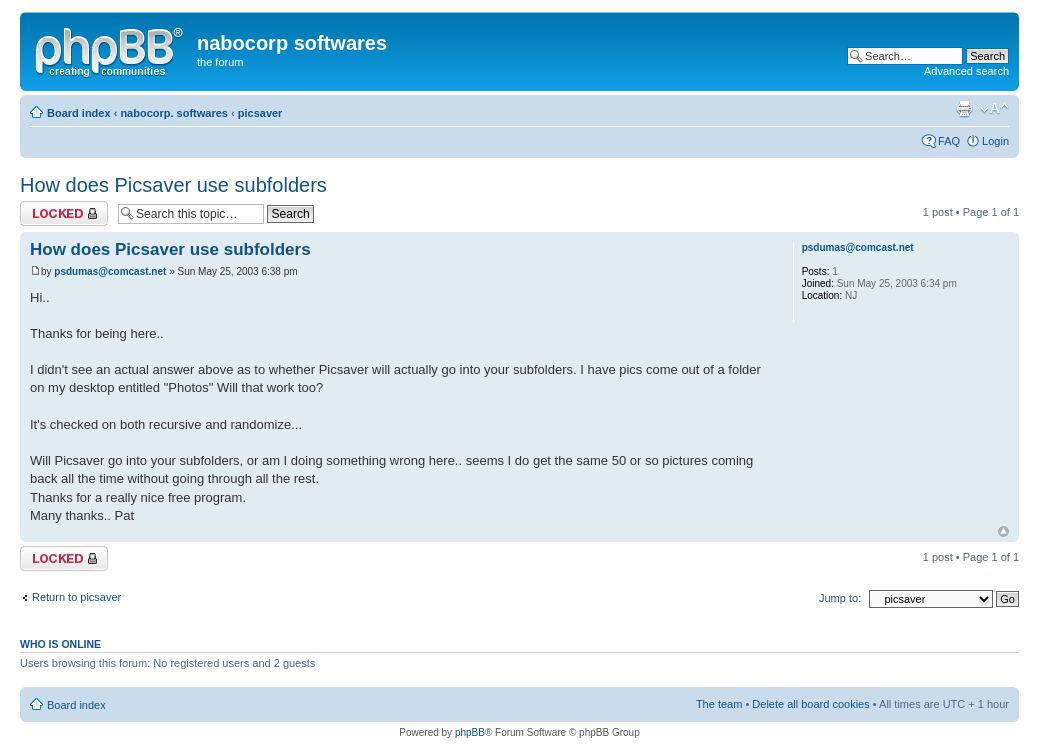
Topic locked (64, 213)
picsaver (260, 113)
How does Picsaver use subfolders (173, 185)
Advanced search (966, 71)
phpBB (470, 732)
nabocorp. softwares (174, 113)
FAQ (949, 141)
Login (995, 141)
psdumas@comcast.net (110, 271)
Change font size (994, 109)
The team (719, 704)
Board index (79, 113)
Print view (964, 109)
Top (1003, 531)
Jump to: (840, 598)
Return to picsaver (76, 597)
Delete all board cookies (810, 704)
